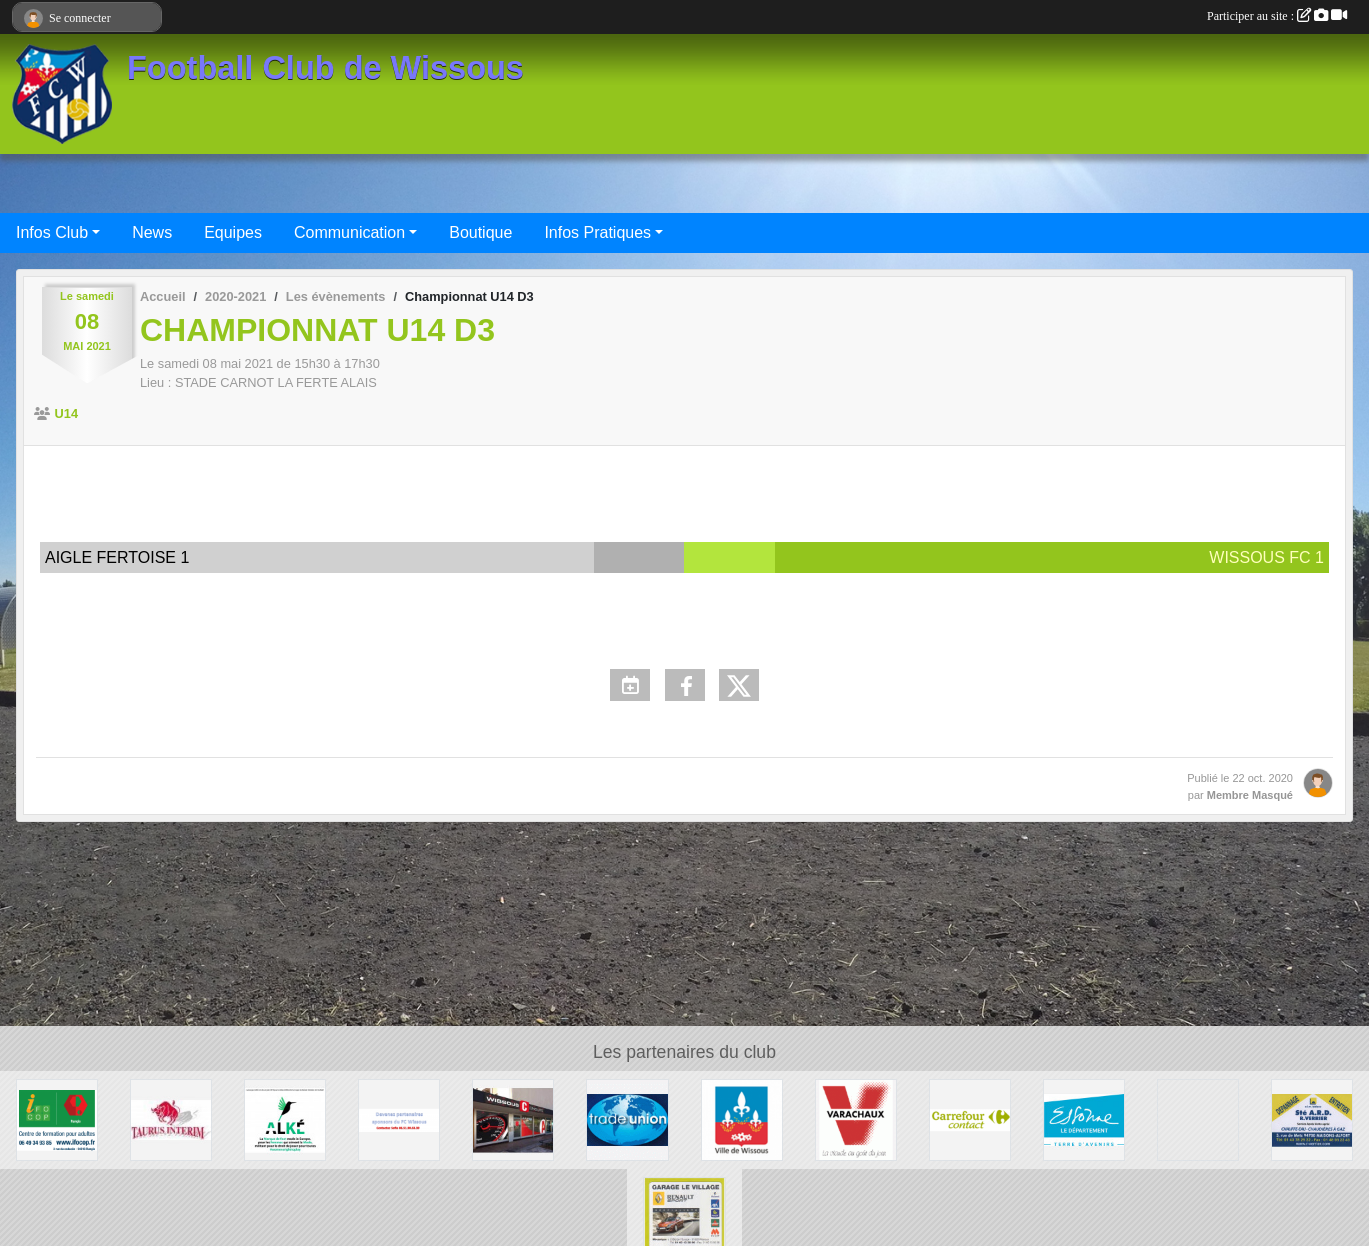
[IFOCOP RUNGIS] (57, 1118)
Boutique (480, 232)
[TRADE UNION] (627, 1118)
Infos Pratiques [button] (597, 232)
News (152, 232)
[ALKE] (285, 1118)
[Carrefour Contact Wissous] (970, 1118)
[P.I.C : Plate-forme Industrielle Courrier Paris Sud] (1198, 1118)
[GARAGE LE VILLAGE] (684, 1216)
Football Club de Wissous (325, 68)
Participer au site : (1277, 16)
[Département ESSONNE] (1084, 1118)
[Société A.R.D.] (1312, 1118)
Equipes (233, 232)
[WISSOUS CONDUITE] (513, 1118)
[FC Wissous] (399, 1118)
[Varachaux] (856, 1118)
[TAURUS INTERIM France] (171, 1118)
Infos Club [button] (52, 232)
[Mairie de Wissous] (742, 1118)
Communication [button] (349, 232)
